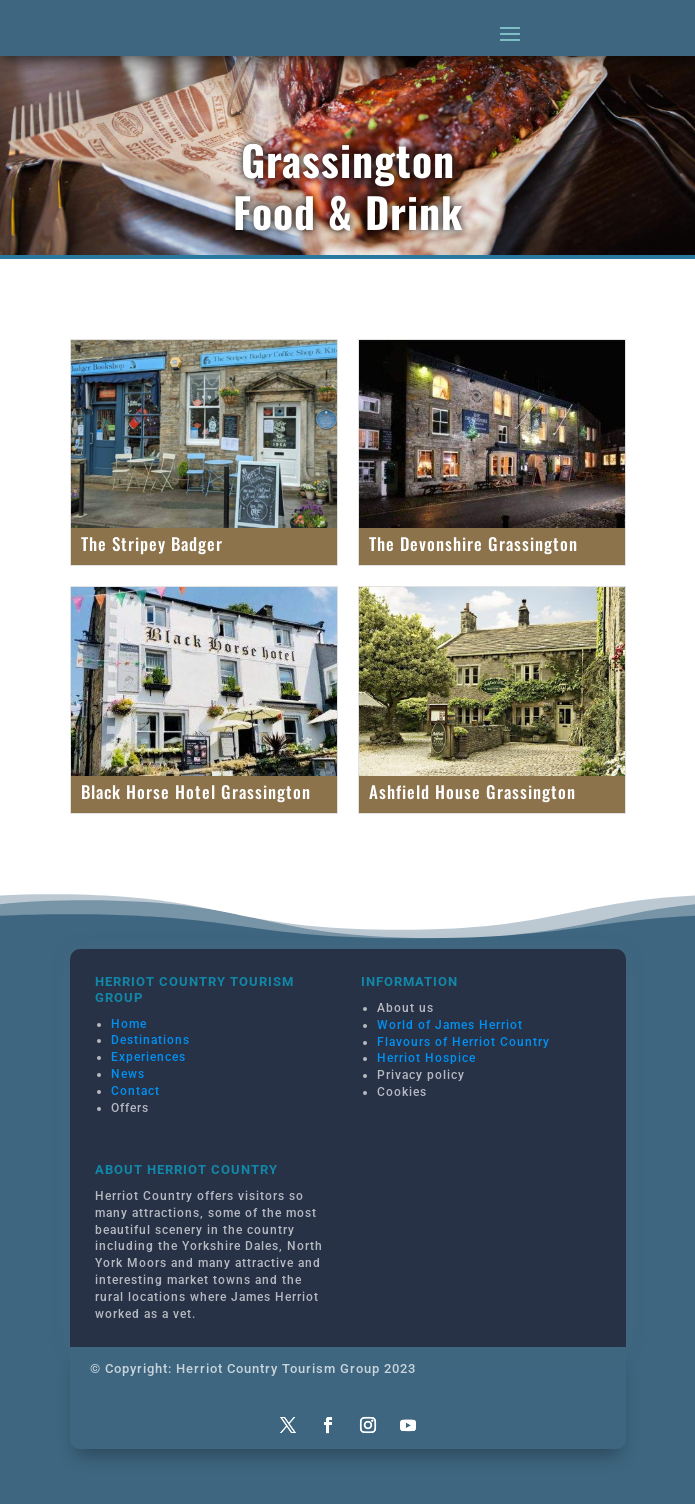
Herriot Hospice (426, 1058)
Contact (135, 1091)
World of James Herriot (450, 1025)
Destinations (150, 1040)
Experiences (148, 1057)
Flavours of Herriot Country (463, 1042)
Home (129, 1024)
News (128, 1074)
